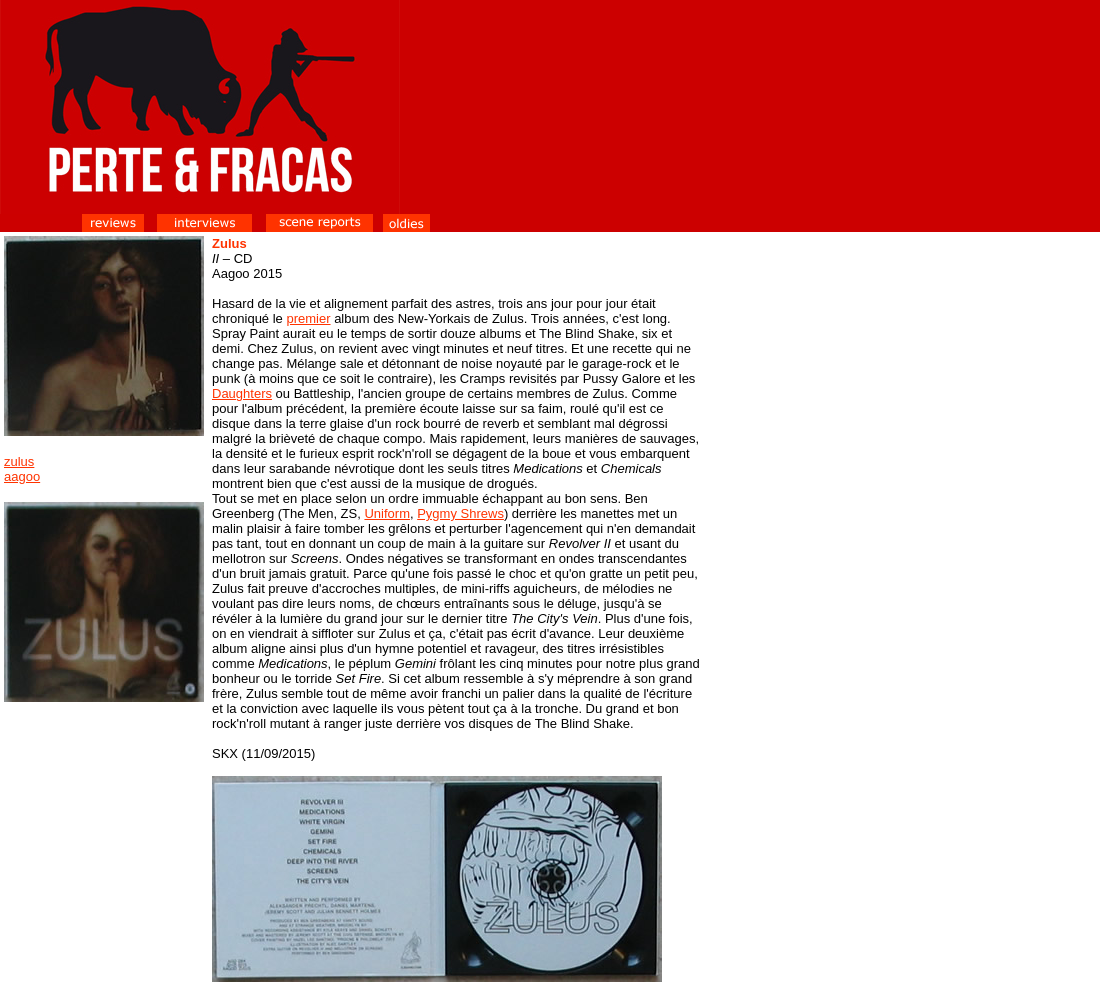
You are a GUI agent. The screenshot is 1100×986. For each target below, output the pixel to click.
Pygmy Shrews (460, 513)
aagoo (22, 476)
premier (308, 318)
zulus (19, 461)
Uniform (387, 513)
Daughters (242, 393)
